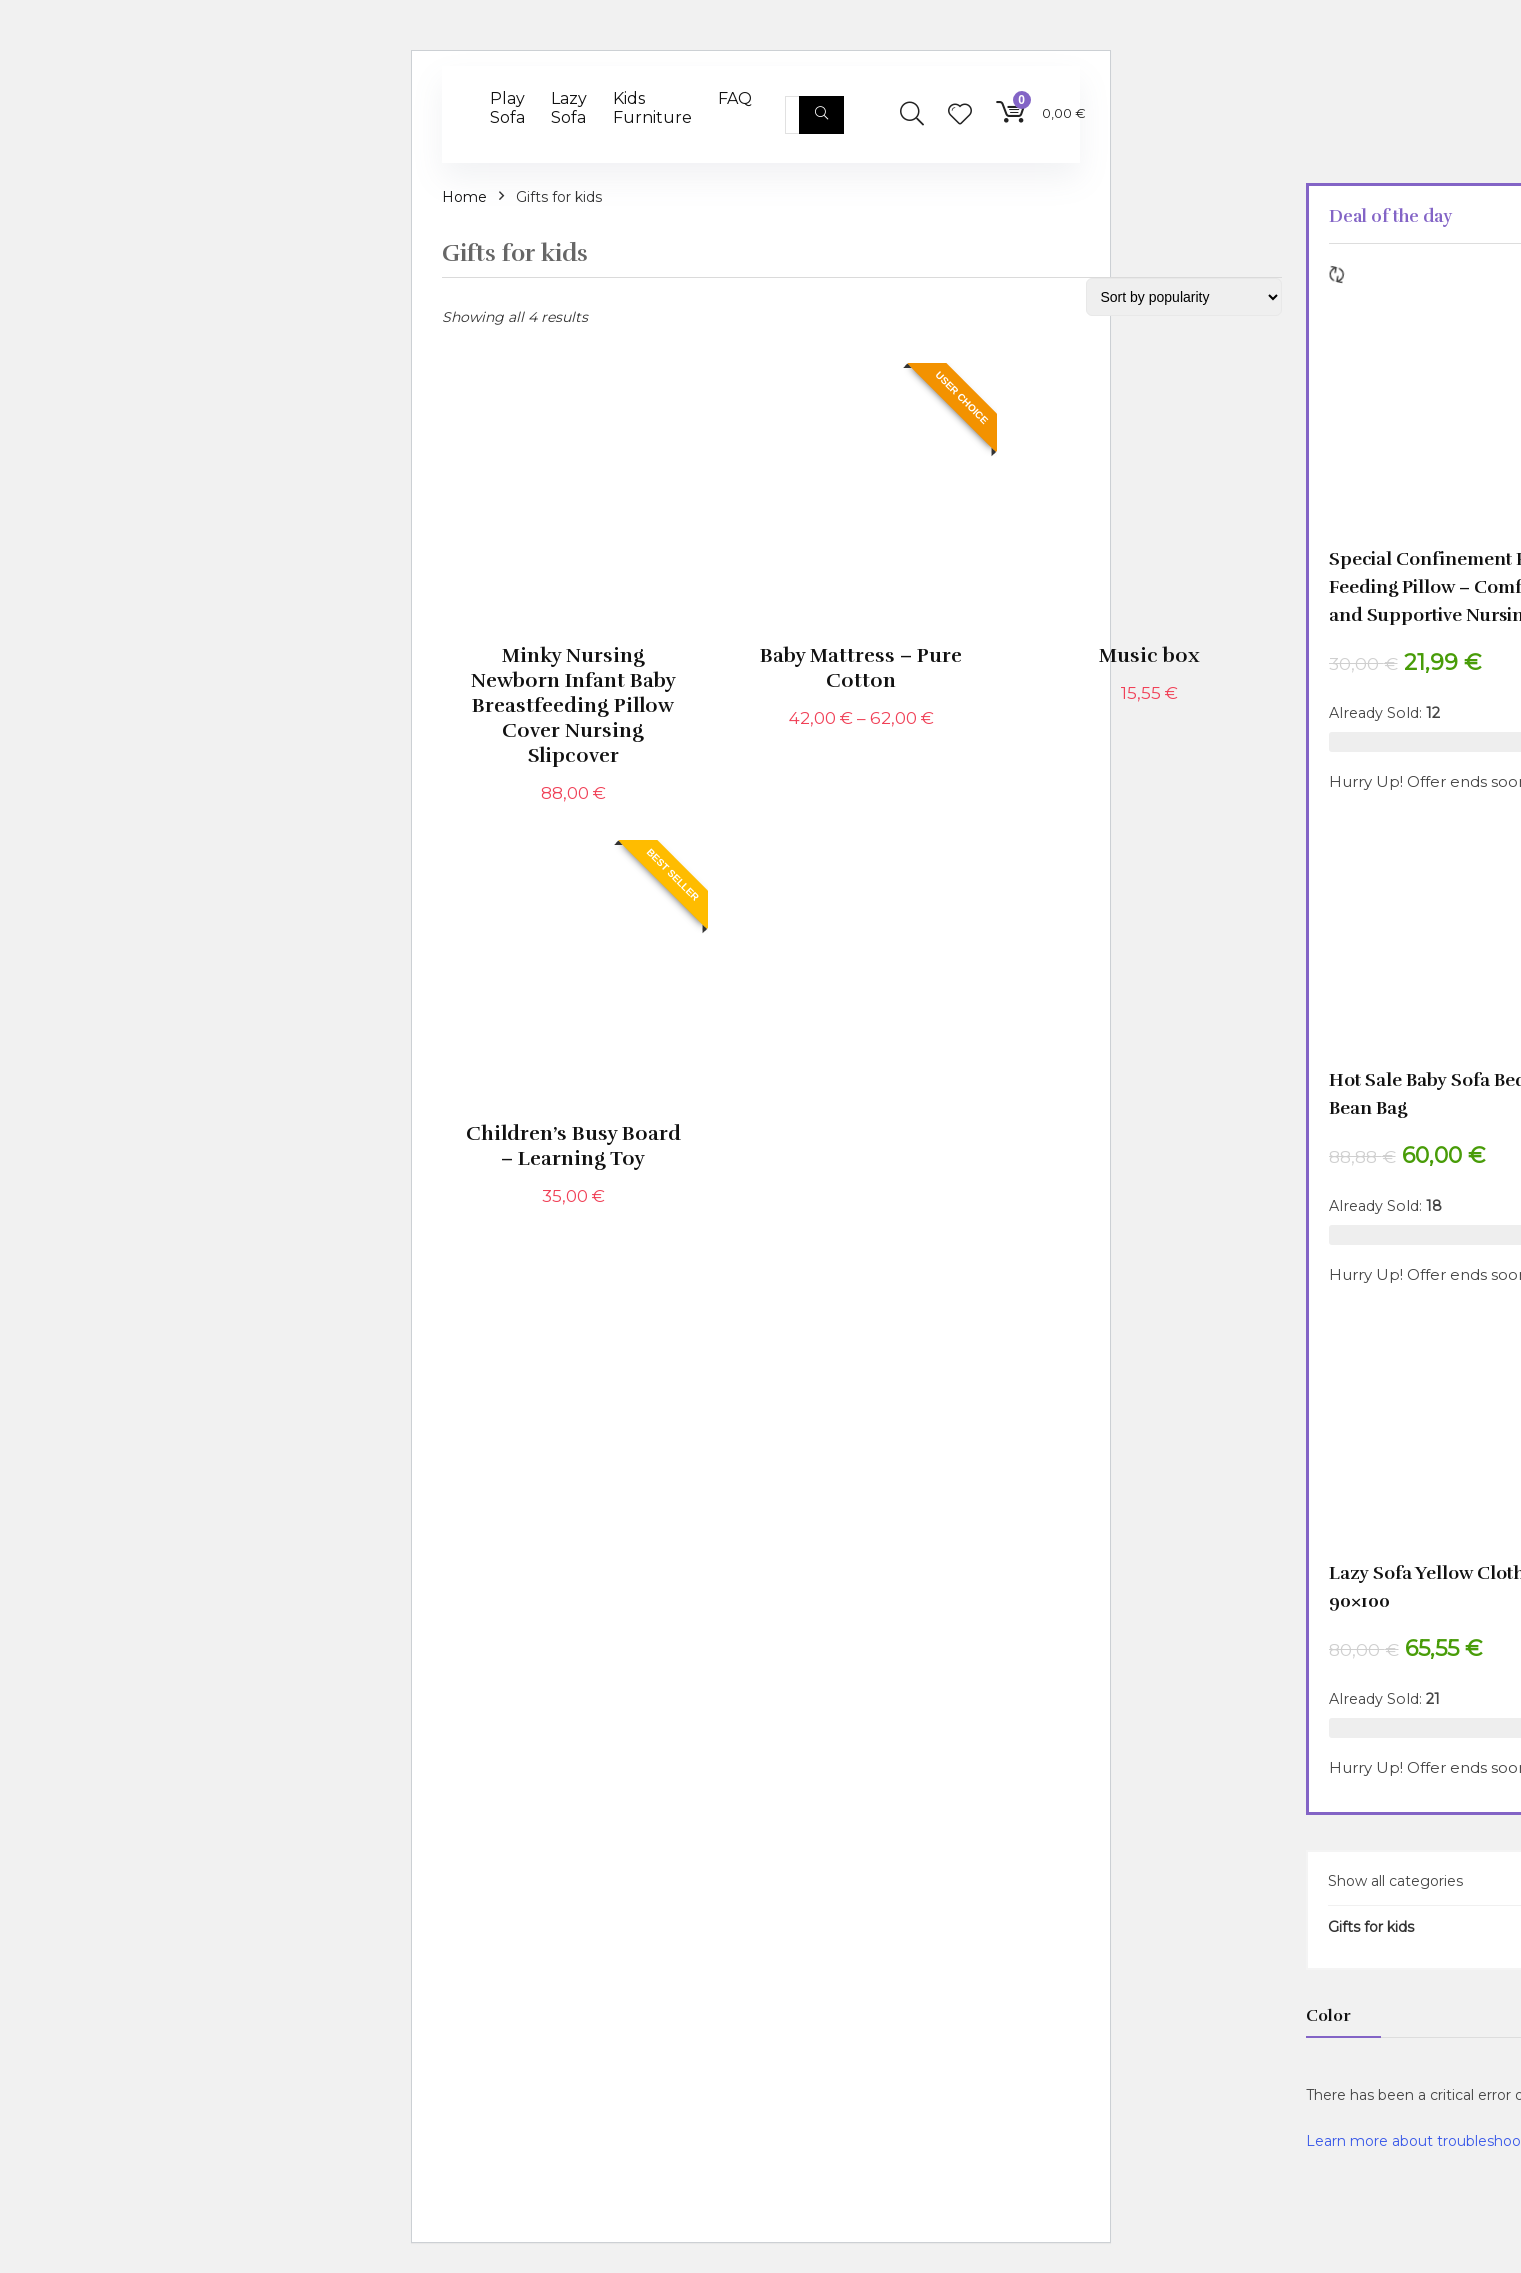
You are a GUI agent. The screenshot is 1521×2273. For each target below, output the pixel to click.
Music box (1149, 655)
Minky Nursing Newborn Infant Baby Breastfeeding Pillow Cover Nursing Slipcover (573, 705)
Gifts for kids (1371, 1927)
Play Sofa (507, 108)
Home (464, 197)
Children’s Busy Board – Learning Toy (573, 1146)
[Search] (821, 115)
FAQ (735, 98)
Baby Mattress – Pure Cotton (861, 668)
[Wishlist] (960, 115)
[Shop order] (1184, 297)
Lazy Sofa (569, 108)
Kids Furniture (652, 108)
